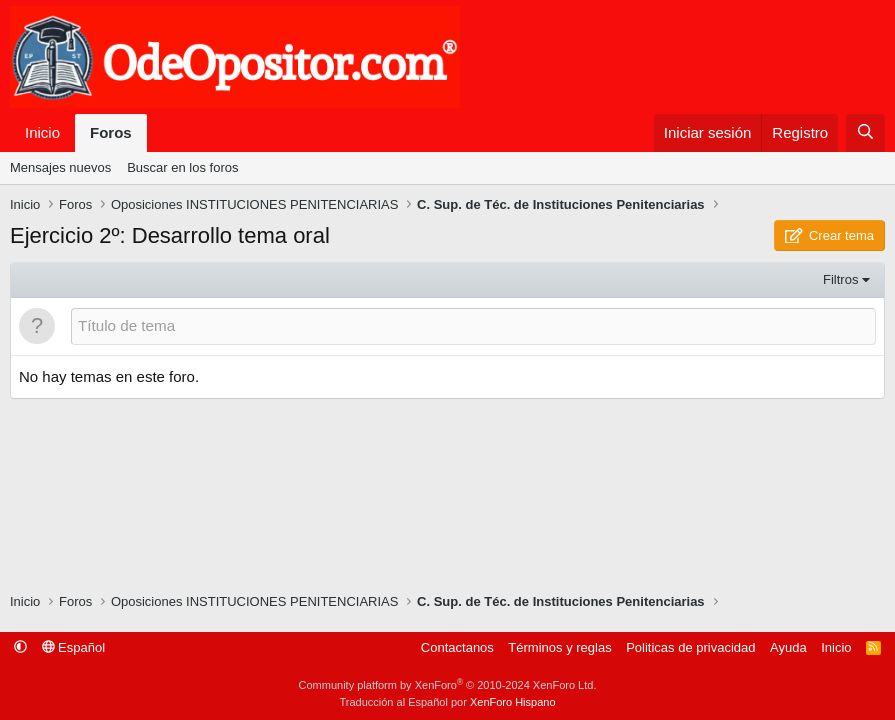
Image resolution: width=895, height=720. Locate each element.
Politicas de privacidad (690, 647)
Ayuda (788, 647)
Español (74, 647)
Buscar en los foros (182, 167)
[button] (20, 647)
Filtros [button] (840, 279)
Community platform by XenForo (448, 685)
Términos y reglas (559, 647)
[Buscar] (865, 133)
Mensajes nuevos (60, 167)
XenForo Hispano (513, 702)
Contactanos (457, 647)
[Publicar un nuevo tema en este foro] (473, 326)
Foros (111, 132)
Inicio (42, 132)
